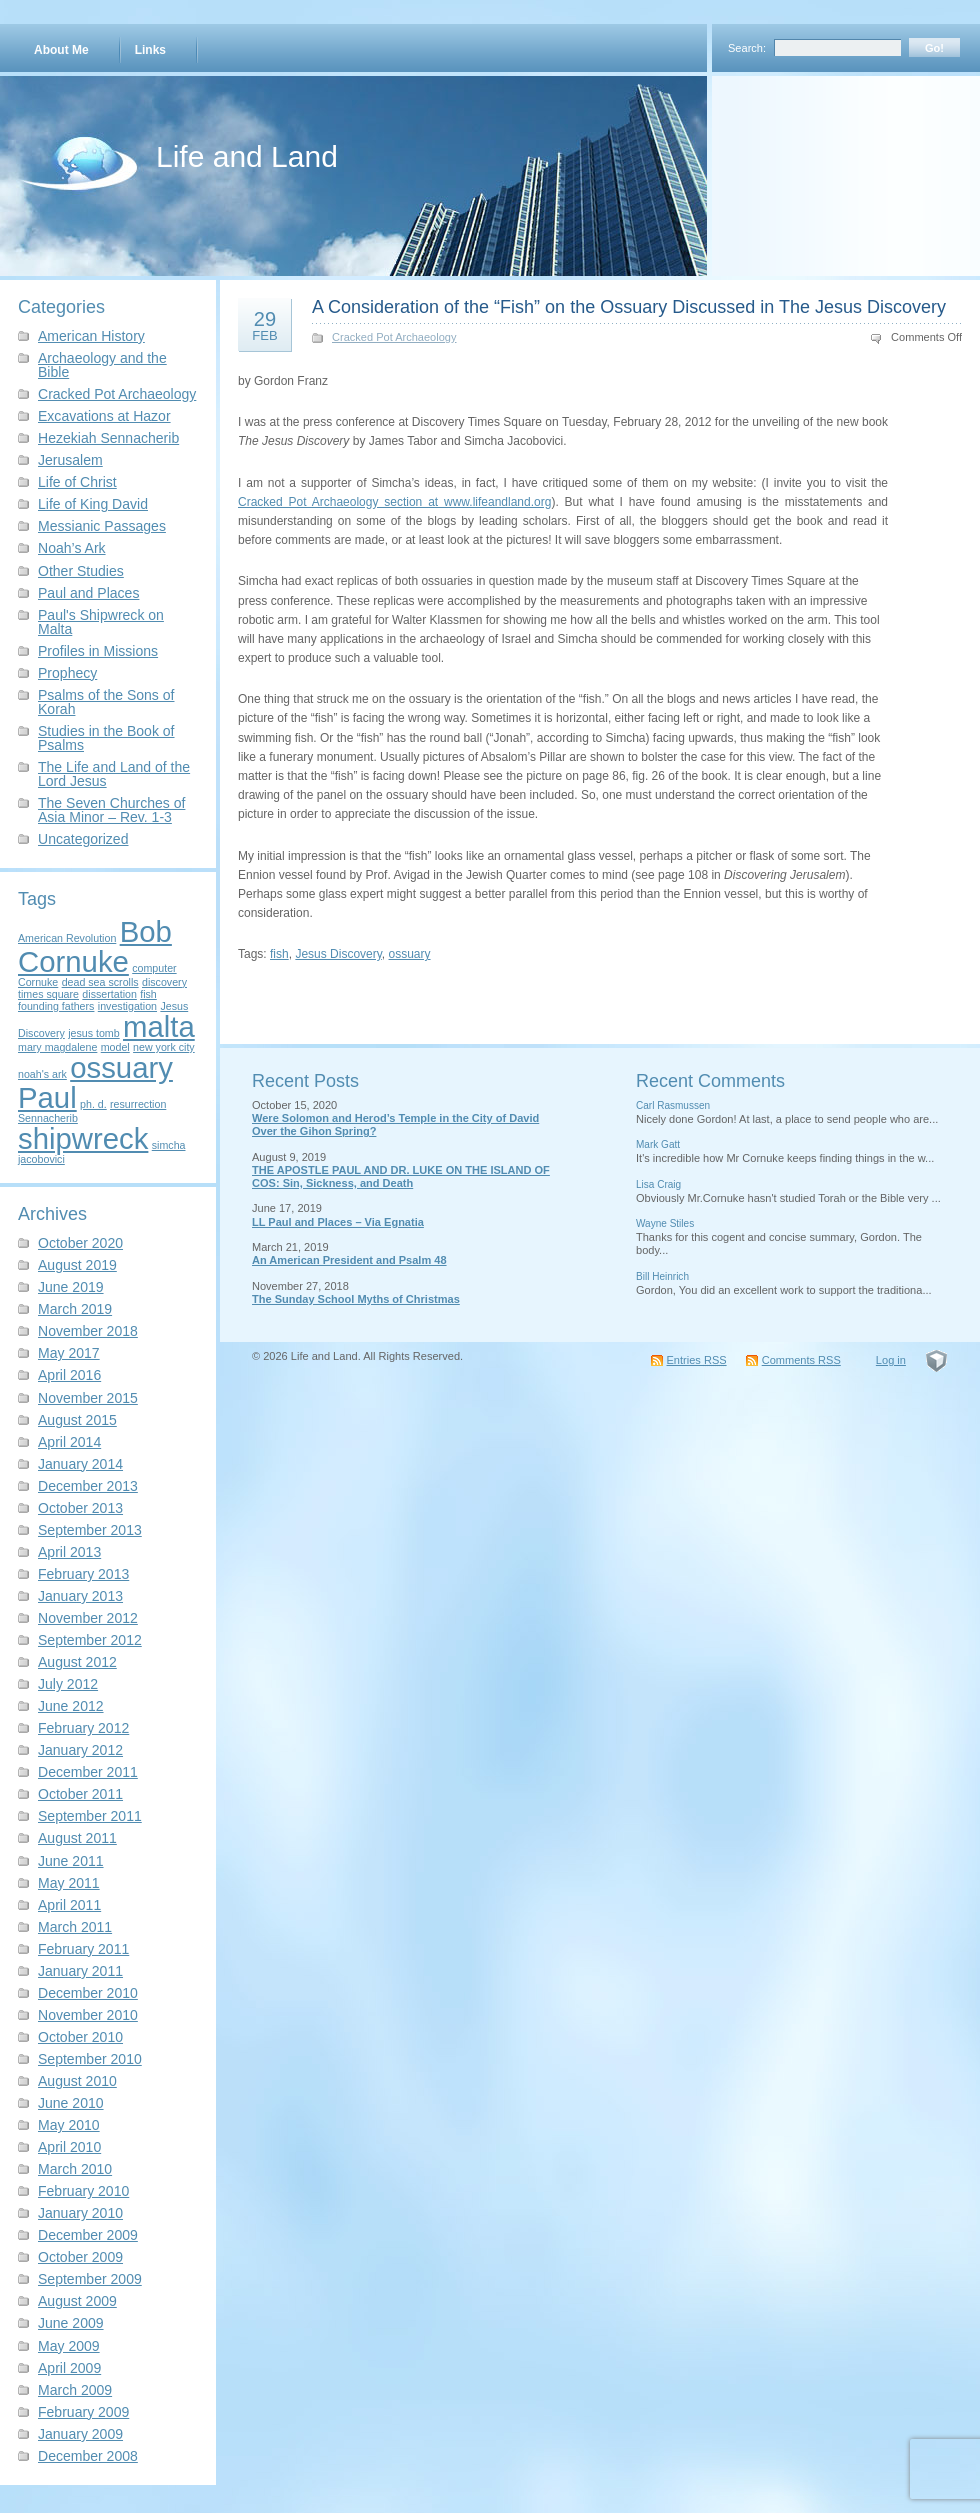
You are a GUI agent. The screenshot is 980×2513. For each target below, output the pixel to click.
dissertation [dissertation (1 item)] (109, 994)
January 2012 (80, 1750)
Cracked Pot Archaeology (117, 394)
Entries (697, 1360)
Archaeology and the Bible (102, 365)
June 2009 (71, 2323)
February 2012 (83, 1728)
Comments (801, 1360)
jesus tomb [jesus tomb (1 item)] (94, 1033)
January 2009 (80, 2434)
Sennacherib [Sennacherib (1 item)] (48, 1118)
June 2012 (71, 1706)
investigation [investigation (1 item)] (127, 1006)
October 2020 (80, 1243)
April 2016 (69, 1375)
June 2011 (71, 1861)
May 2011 (69, 1883)
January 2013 (80, 1596)
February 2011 (83, 1949)
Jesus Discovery (338, 954)
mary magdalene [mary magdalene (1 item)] (57, 1047)
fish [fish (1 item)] (148, 994)
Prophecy (67, 673)
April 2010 (69, 2147)
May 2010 (69, 2125)
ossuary (410, 954)
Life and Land (247, 156)
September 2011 (90, 1816)
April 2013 (69, 1552)
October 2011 (80, 1794)
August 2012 (77, 1662)
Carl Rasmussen (673, 1105)
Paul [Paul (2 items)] (47, 1097)
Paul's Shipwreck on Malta (101, 622)
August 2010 (77, 2081)
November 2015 (88, 1398)
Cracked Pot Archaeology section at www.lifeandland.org (394, 502)
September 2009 (90, 2279)
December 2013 (88, 1486)
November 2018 (88, 1331)
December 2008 (88, 2456)
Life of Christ (77, 482)
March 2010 (75, 2169)
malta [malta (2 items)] (159, 1026)
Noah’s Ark (72, 548)
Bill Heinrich (662, 1276)
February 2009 (83, 2412)
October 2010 (80, 2037)
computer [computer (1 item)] (154, 968)
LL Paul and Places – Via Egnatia (338, 1222)
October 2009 (80, 2257)
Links (150, 50)
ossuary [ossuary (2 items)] (121, 1067)
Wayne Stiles (665, 1223)
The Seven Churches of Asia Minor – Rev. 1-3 (111, 810)
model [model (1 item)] (115, 1047)
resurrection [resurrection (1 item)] (138, 1104)
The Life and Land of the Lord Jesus (114, 774)
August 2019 (77, 1265)
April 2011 (69, 1905)
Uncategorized (83, 839)
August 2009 (77, 2301)
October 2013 (80, 1508)
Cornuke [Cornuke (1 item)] (38, 982)
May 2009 (69, 2346)
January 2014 (80, 1464)
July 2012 (68, 1684)
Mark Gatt (658, 1144)
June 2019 (71, 1287)
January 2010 (80, 2213)
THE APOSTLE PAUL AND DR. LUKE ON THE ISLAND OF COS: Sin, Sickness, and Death (401, 1176)
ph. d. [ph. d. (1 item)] (93, 1104)
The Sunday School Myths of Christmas (356, 1299)
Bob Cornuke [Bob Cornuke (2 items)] (95, 946)
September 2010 (90, 2059)
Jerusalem (70, 460)
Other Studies (81, 571)
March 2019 (75, 1309)
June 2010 (71, 2103)
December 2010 (88, 1993)
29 (265, 325)
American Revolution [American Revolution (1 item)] (67, 938)
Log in (891, 1360)
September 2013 (90, 1530)
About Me (61, 50)
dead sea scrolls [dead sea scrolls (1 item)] (100, 982)
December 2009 (88, 2235)
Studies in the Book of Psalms (106, 738)
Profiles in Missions (98, 651)
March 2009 (75, 2390)
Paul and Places (88, 593)
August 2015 (77, 1420)
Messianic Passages (102, 526)
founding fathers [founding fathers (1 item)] (56, 1006)
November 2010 (88, 2015)
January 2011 (80, 1971)
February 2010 (83, 2191)
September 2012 (90, 1640)
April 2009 (69, 2368)
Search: (747, 48)
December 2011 (88, 1772)
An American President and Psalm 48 (349, 1260)
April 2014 (69, 1442)
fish (279, 954)
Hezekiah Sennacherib (108, 438)
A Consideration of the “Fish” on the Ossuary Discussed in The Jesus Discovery (629, 307)
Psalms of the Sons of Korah (106, 702)
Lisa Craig (658, 1184)
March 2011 (75, 1927)
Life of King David (93, 504)
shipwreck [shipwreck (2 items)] (83, 1138)
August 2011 (77, 1838)
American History (91, 336)
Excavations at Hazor (104, 416)
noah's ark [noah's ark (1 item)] (42, 1074)
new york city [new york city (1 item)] (164, 1047)
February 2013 (83, 1574)
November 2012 (88, 1618)
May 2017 (69, 1353)
